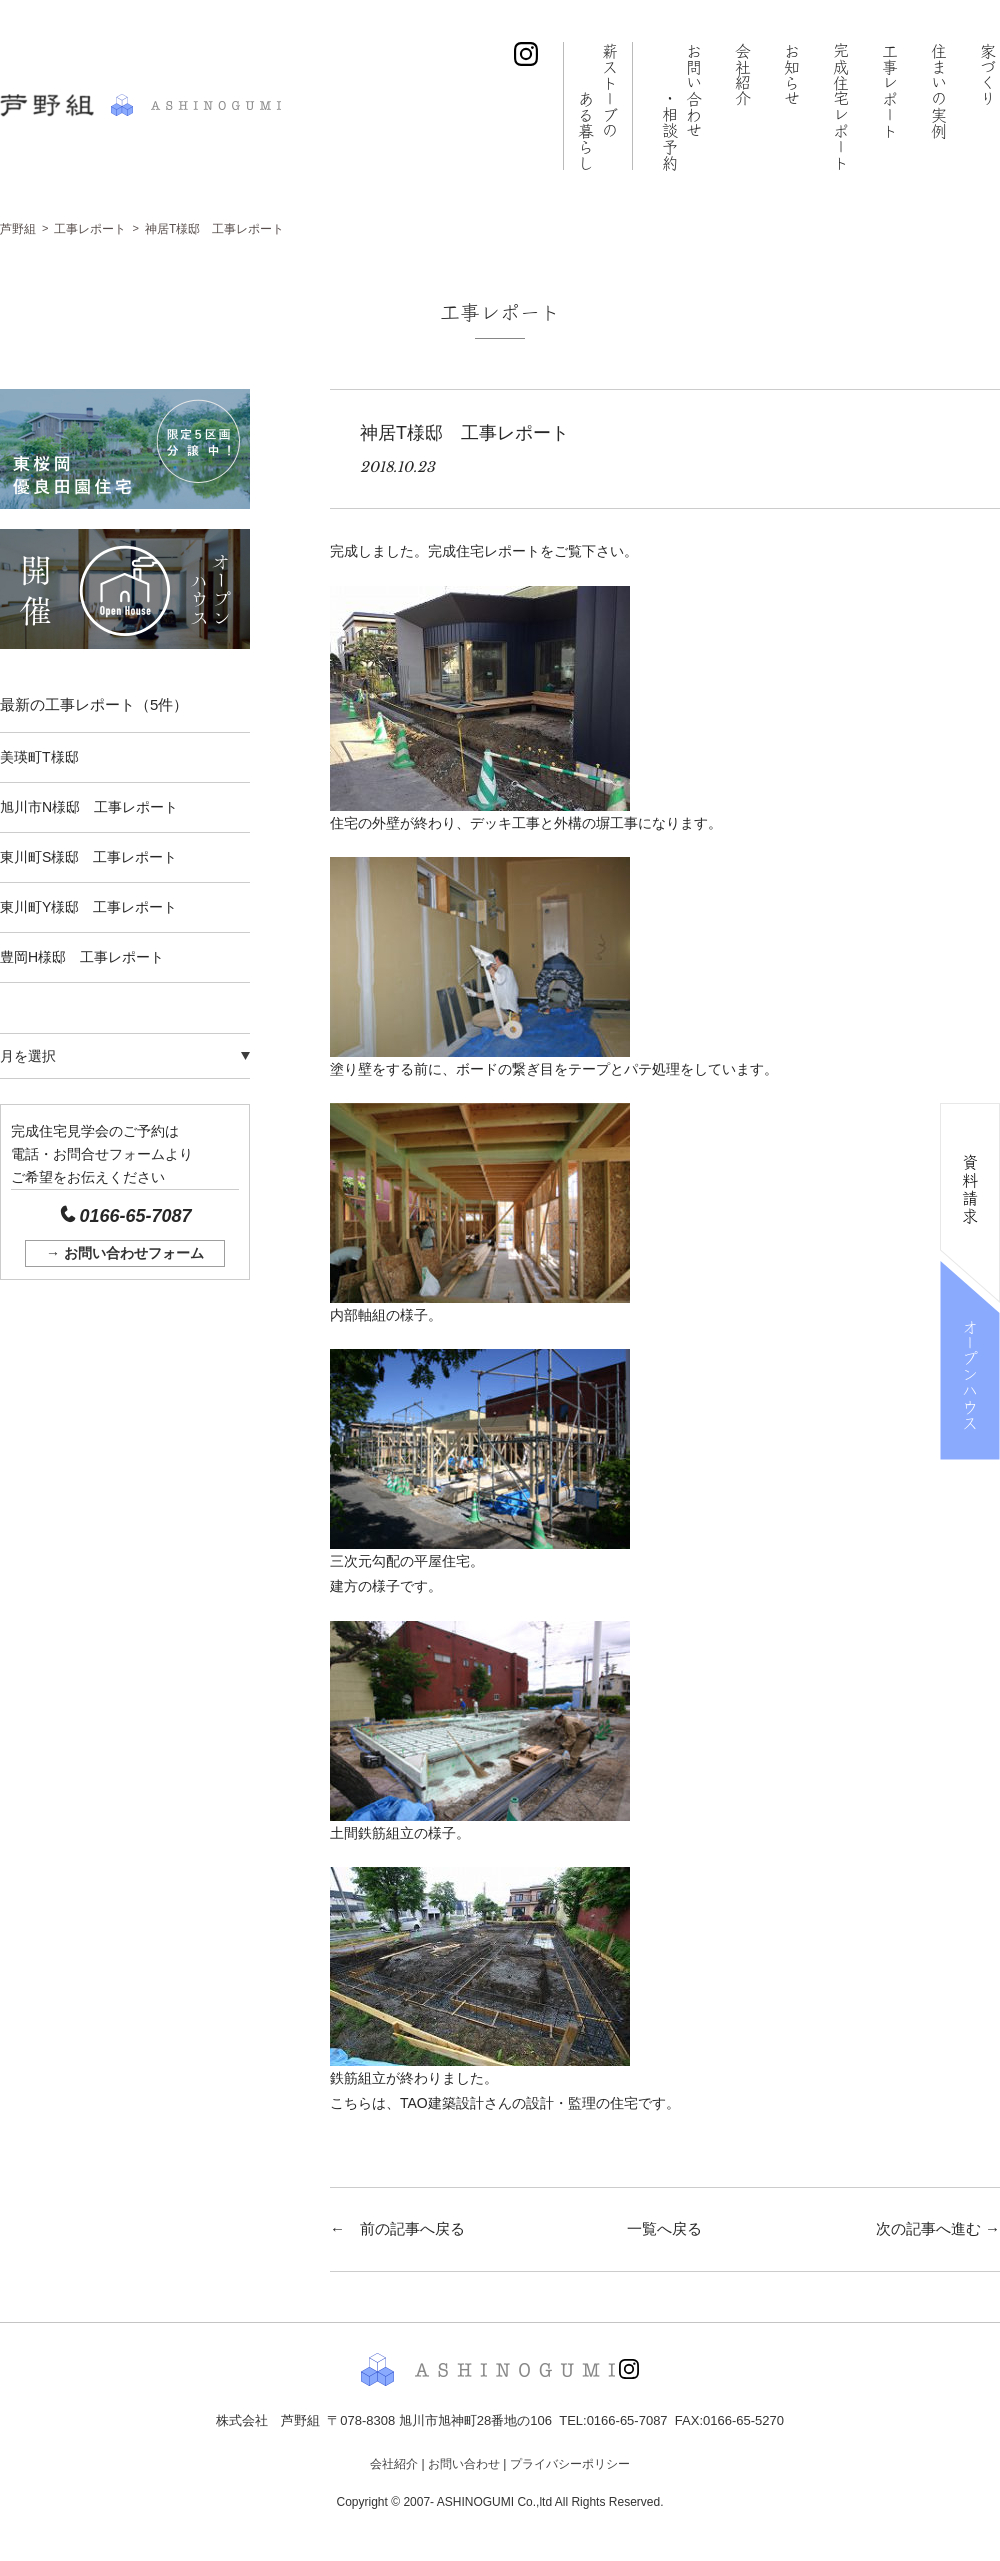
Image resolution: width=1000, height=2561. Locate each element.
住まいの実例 (939, 90)
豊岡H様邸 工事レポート (82, 957)
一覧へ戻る (664, 2228)
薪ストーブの (596, 106)
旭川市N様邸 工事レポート (89, 807)
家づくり (988, 74)
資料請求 (970, 1189)
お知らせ (792, 74)
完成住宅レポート (841, 106)
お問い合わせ (680, 106)
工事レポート (890, 90)
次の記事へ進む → (938, 2228)
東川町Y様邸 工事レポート (88, 907)
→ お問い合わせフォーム (125, 1253)
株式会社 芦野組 (140, 105)
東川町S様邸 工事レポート (88, 857)
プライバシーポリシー (570, 2464)
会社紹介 (743, 74)
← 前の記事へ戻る (397, 2228)
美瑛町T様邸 (39, 757)
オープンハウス (970, 1374)
